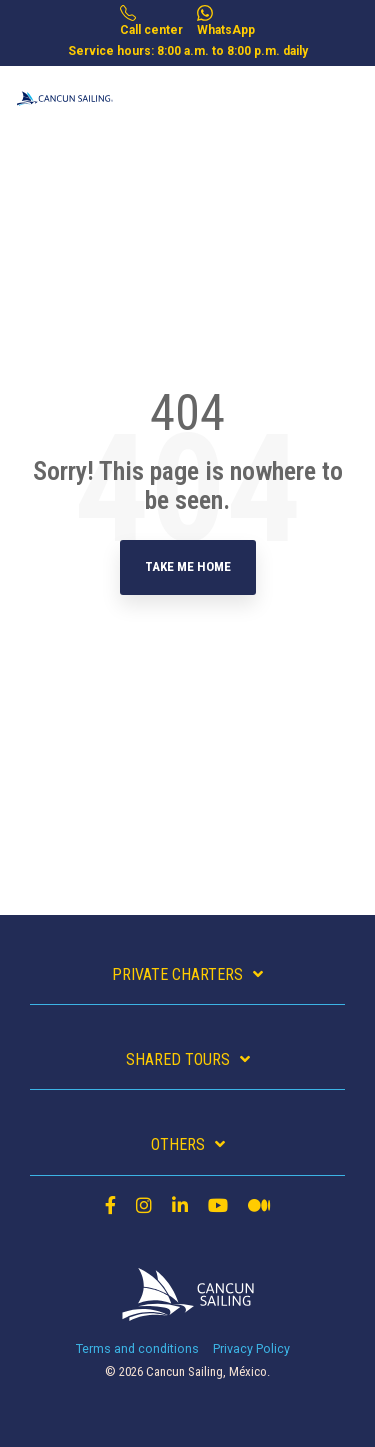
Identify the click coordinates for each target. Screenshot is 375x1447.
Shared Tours (178, 1059)
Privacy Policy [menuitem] (251, 1348)
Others (178, 1144)
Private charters (177, 974)
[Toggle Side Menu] (344, 88)
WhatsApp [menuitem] (226, 21)
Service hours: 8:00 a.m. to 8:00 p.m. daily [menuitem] (188, 51)
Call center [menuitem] (151, 21)
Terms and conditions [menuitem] (137, 1348)
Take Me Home (188, 566)
